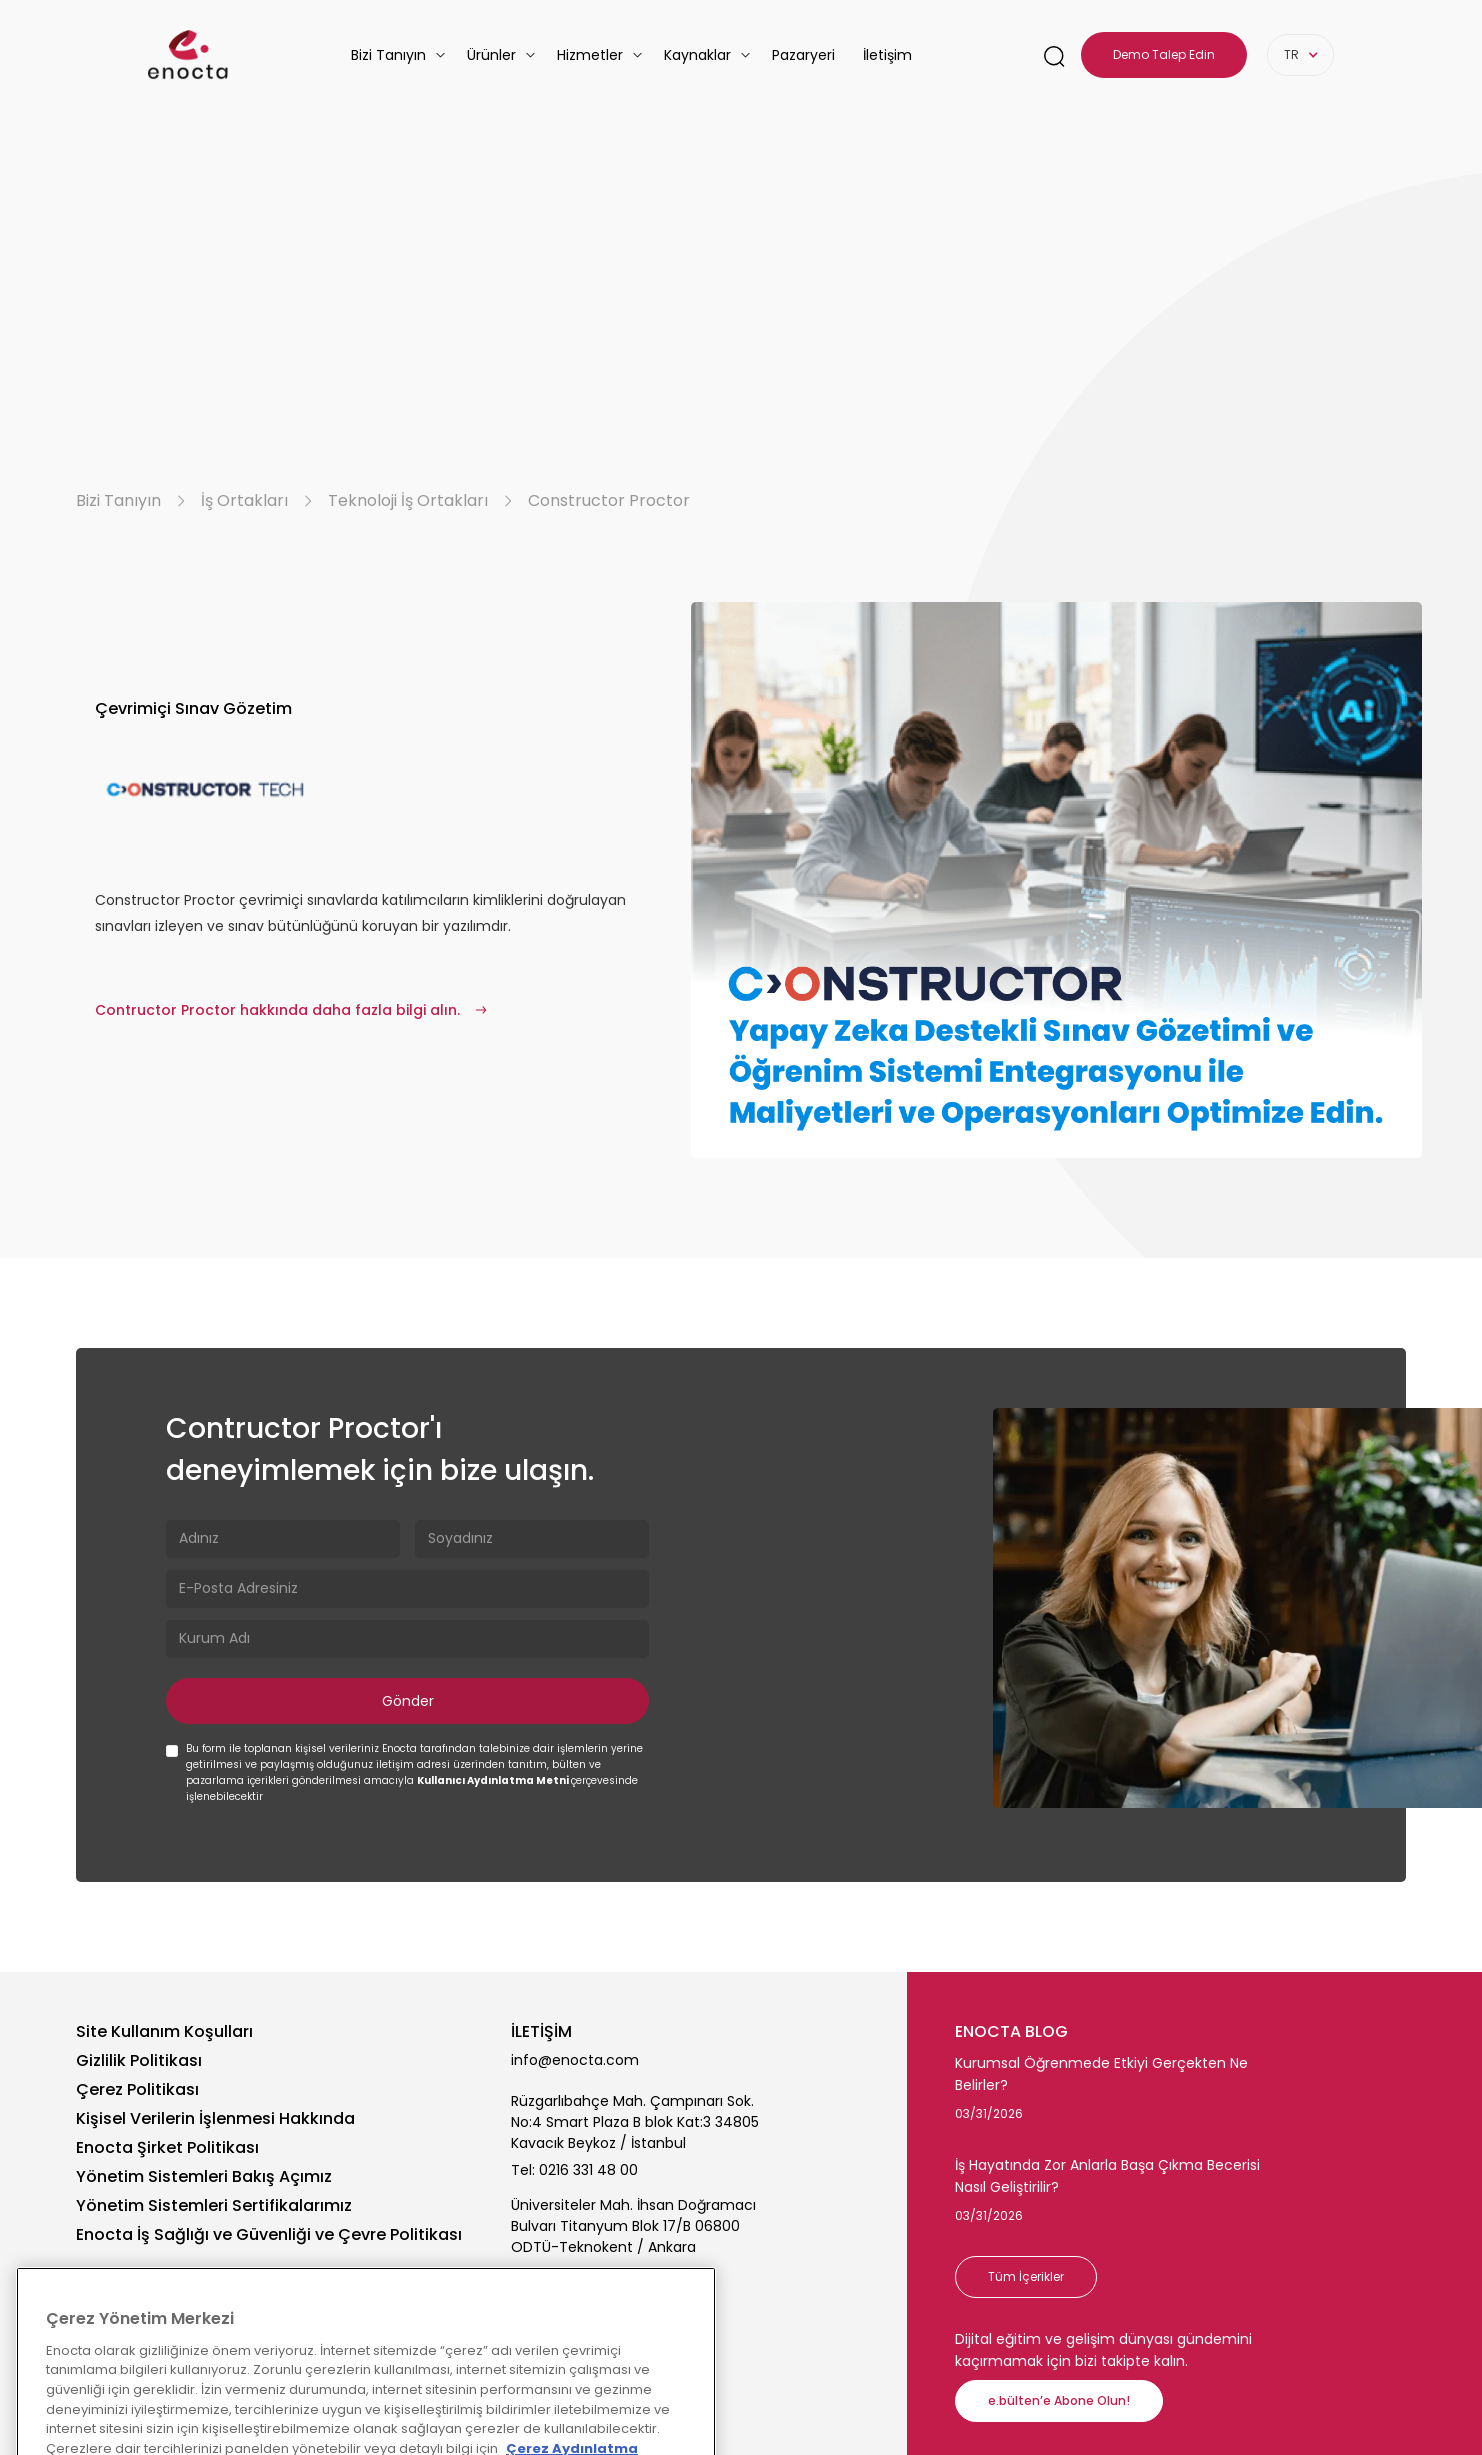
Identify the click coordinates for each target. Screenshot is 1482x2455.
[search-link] (1054, 55)
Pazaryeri (803, 55)
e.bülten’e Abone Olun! (1059, 2400)
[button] (399, 55)
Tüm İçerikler (1026, 2276)
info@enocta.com (575, 2060)
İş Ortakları (244, 501)
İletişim (887, 55)
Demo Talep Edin (1164, 54)
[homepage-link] (188, 54)
